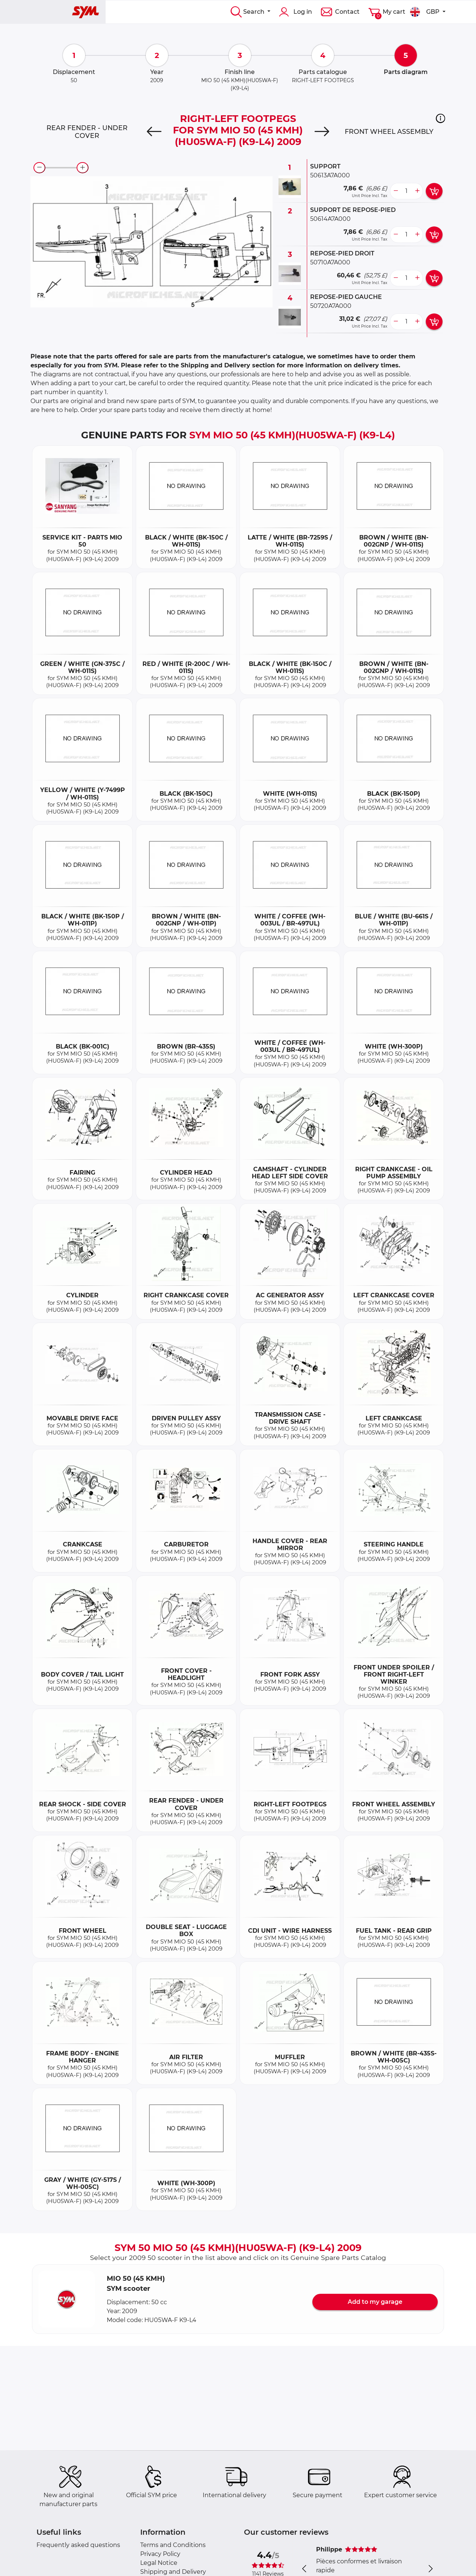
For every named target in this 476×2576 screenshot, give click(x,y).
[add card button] (434, 191)
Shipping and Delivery (173, 2571)
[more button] (417, 191)
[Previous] (154, 131)
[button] (440, 118)
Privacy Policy (160, 2553)
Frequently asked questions (78, 2544)
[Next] (322, 131)
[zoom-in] (83, 167)
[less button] (395, 191)
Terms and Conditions (173, 2544)
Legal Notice (158, 2562)
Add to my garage (375, 2301)
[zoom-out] (39, 167)
